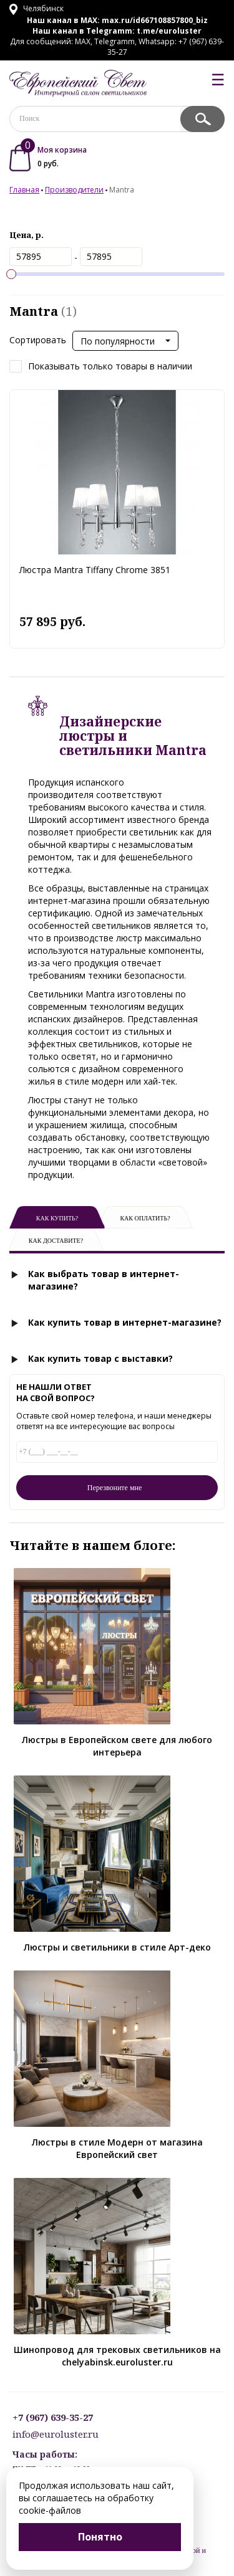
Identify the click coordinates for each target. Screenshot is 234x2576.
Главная (24, 189)
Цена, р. (26, 234)
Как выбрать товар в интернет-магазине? (103, 1280)
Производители (74, 189)
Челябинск (36, 8)
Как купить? (57, 1218)
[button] (125, 341)
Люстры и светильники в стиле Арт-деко (117, 1947)
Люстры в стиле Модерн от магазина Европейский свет (117, 2148)
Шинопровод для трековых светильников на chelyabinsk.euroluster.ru (117, 2356)
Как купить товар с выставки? (100, 1358)
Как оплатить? (145, 1218)
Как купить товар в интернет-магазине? (125, 1322)
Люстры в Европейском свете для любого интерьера (117, 1746)
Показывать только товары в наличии (100, 367)
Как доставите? (56, 1240)
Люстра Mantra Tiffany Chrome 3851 (94, 570)
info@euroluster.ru (55, 2434)
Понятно (100, 2537)
